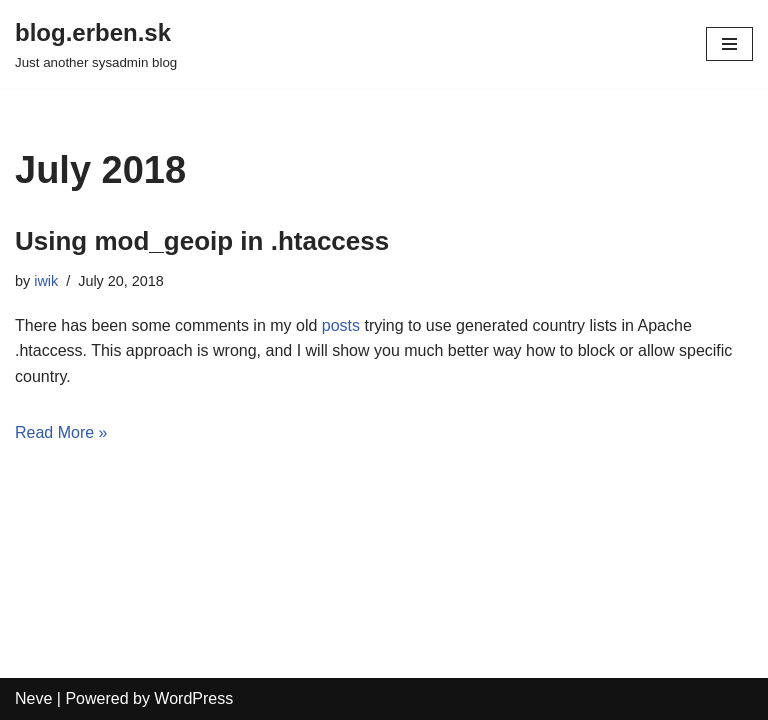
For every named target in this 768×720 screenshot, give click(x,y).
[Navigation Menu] (729, 44)
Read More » (61, 432)
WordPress (193, 698)
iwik (46, 281)
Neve (33, 698)
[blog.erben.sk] (96, 44)
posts (341, 325)
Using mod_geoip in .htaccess (202, 241)
